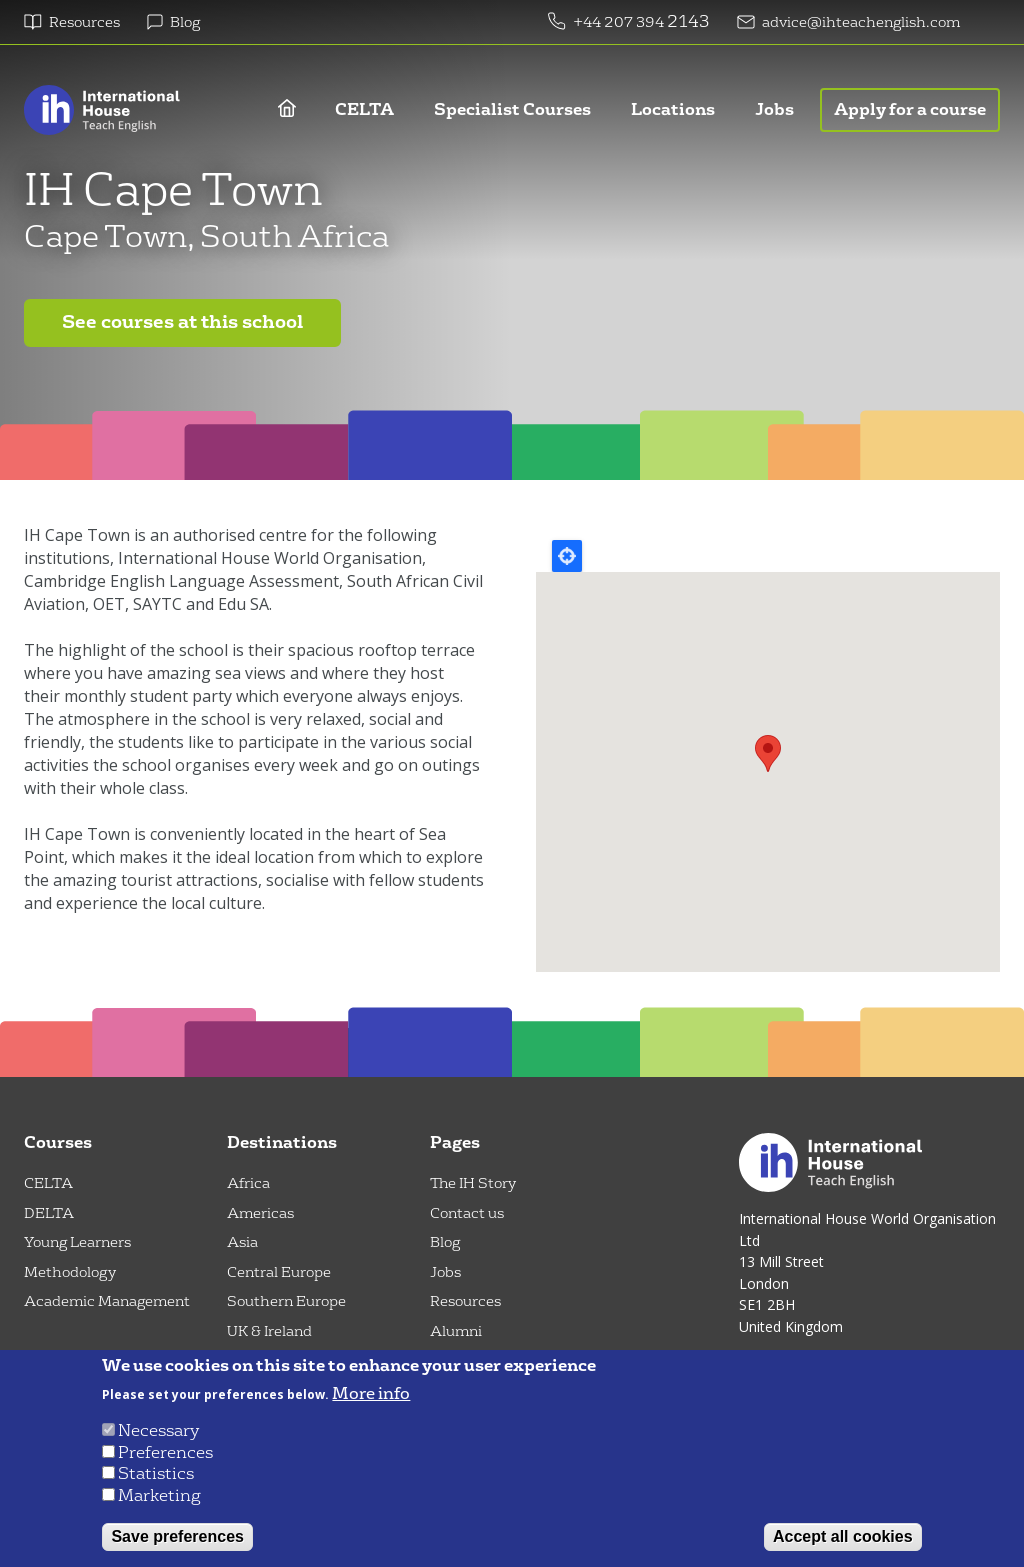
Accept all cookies (843, 1536)
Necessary (158, 1430)
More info (371, 1394)
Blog (185, 22)
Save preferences (177, 1536)
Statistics (156, 1473)
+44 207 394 (620, 22)
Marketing (159, 1495)
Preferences (165, 1452)
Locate (567, 556)
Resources (84, 22)
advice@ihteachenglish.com (861, 22)
